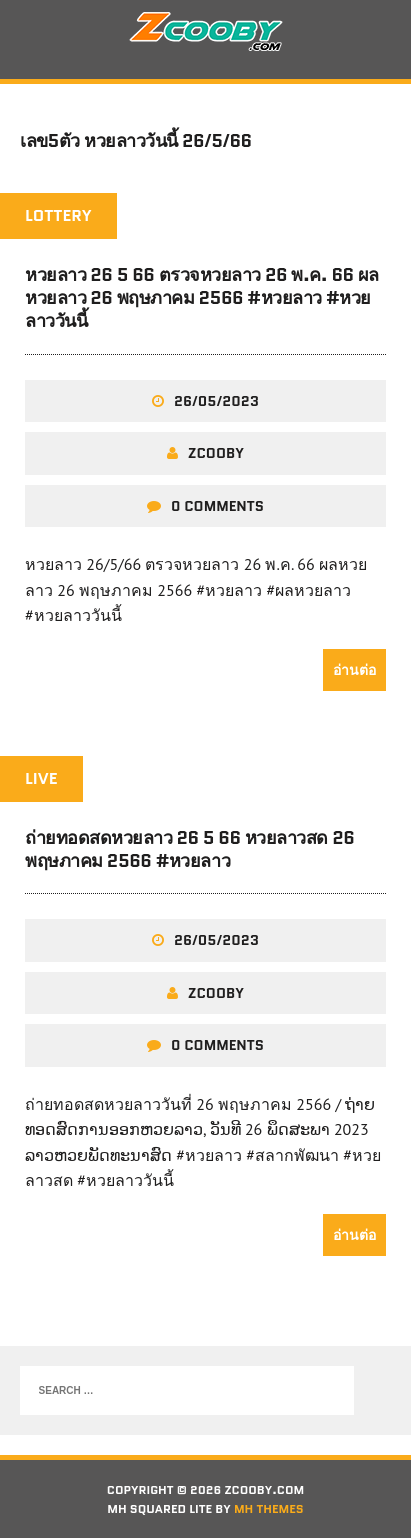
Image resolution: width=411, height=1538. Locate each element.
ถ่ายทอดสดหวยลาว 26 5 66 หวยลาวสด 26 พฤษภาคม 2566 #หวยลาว (189, 849)
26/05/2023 (216, 401)
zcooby (216, 453)
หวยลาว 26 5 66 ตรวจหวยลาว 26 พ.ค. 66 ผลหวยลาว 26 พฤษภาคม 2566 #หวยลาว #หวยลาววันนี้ (202, 298)
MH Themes (269, 1508)
